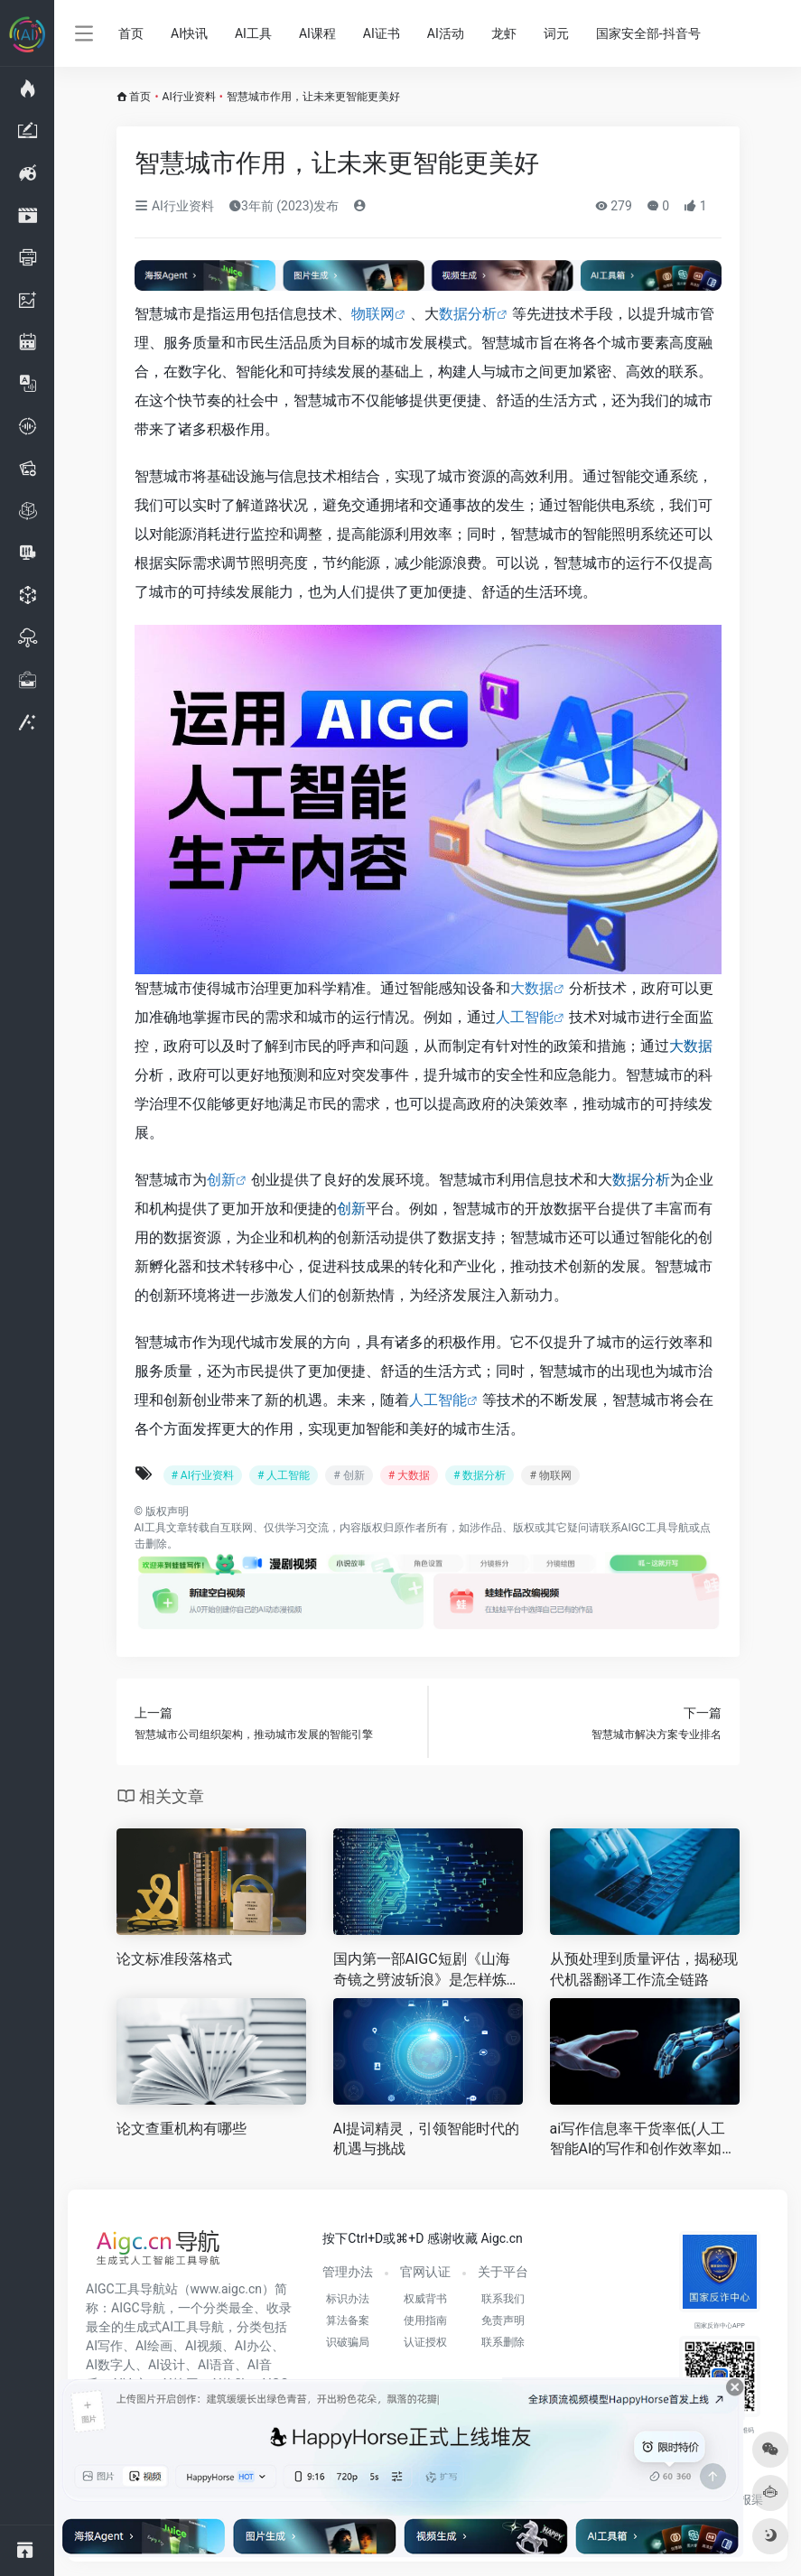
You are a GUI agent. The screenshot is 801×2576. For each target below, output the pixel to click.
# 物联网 (550, 1475)
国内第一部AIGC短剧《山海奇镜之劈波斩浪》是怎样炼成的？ (427, 1970)
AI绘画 (153, 2346)
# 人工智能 (283, 1475)
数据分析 (468, 313)
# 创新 (348, 1475)
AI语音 (216, 2364)
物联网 (373, 313)
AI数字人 (110, 2364)
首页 (131, 33)
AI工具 (253, 33)
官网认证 (425, 2271)
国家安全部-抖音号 (648, 33)
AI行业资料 (189, 96)
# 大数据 (409, 1475)
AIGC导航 (138, 2308)
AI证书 (381, 33)
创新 (221, 1179)
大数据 (532, 988)
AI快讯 (189, 33)
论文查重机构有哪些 (181, 2128)
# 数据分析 (479, 1475)
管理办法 (347, 2271)
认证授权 (425, 2342)
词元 (556, 33)
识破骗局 (347, 2342)
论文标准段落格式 (174, 1958)
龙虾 (504, 33)
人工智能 (525, 1017)
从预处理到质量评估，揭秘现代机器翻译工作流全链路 (644, 1969)
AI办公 (253, 2346)
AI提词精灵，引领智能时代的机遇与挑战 (426, 2139)
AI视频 (203, 2346)
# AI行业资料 (203, 1475)
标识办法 (347, 2298)
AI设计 (166, 2364)
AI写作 (104, 2346)
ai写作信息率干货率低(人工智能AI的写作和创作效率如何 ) (643, 2140)
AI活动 (445, 33)
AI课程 (317, 33)
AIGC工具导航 (655, 1527)
